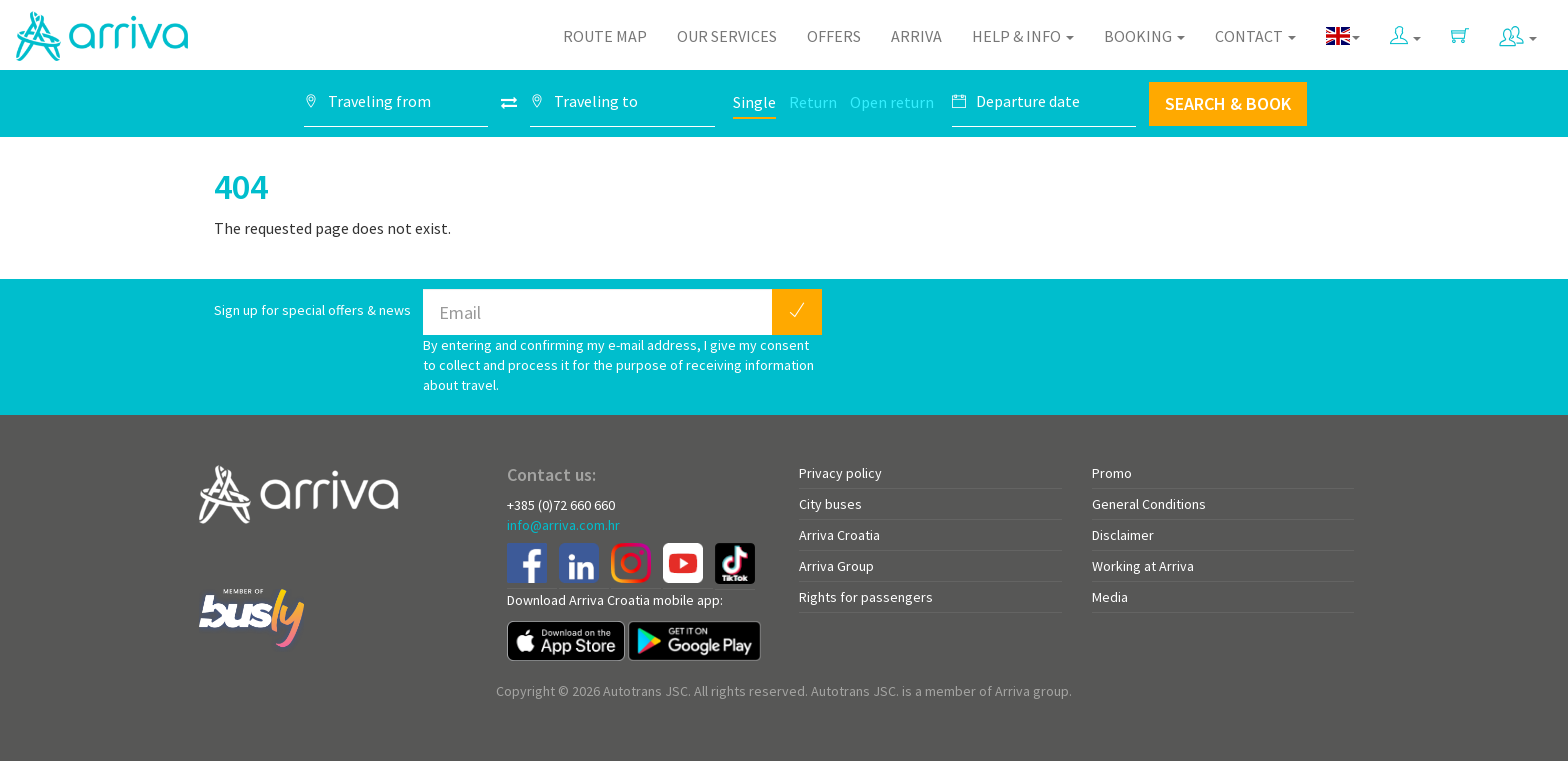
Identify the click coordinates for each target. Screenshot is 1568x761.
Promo (1112, 473)
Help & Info (1023, 36)
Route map (605, 36)
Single (754, 102)
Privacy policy (840, 473)
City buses (830, 504)
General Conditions (1149, 504)
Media (1110, 597)
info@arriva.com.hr (563, 525)
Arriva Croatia (839, 535)
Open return (892, 102)
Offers (834, 36)
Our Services (727, 36)
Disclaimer (1123, 535)
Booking (1144, 36)
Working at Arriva (1143, 566)
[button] (1405, 31)
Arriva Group (836, 566)
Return (813, 102)
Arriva (916, 36)
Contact (1255, 36)
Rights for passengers (866, 597)
